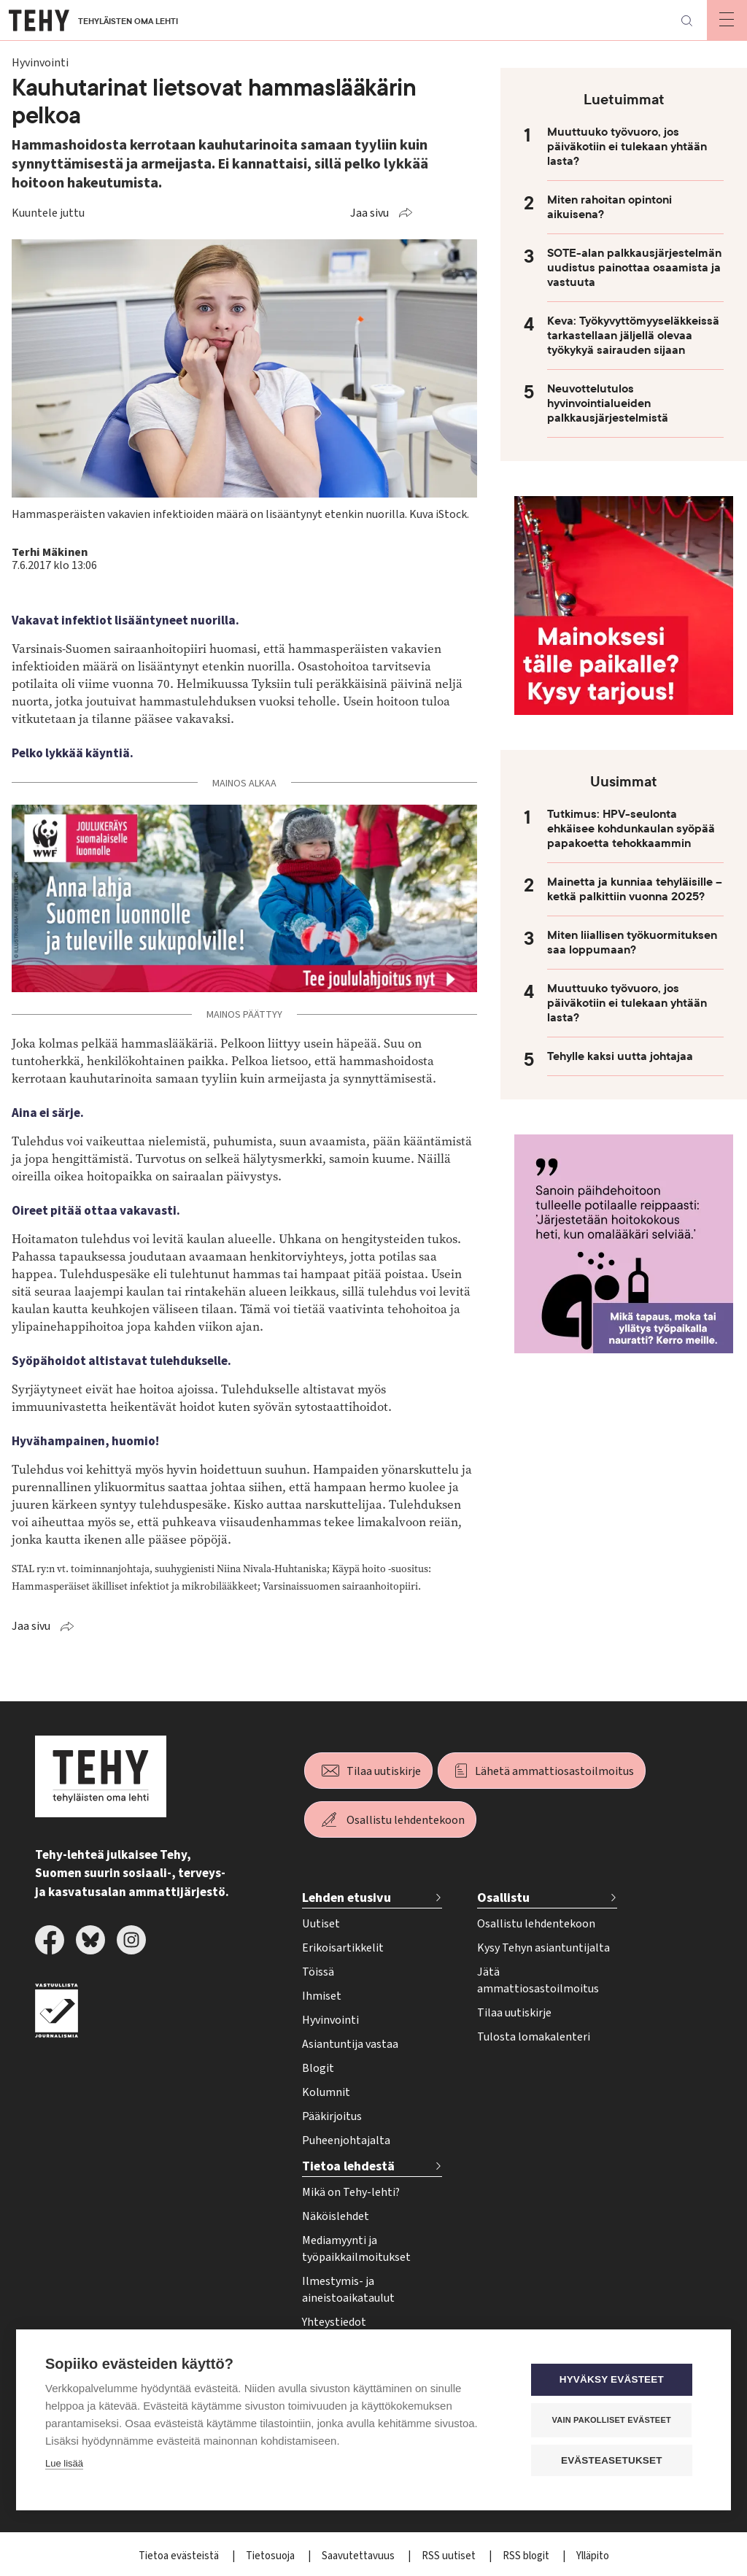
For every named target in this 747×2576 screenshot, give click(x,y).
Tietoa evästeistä (180, 2556)
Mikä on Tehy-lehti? (351, 2192)
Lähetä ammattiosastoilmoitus (554, 1771)
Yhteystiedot (334, 2322)
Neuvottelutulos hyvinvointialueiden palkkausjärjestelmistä (607, 403)
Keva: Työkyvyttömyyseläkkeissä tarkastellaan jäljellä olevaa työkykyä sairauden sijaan (633, 335)
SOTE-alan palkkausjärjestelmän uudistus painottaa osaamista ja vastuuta (634, 268)
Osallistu (503, 1898)
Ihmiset (321, 1996)
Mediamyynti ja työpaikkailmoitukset (356, 2248)
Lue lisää (64, 2464)
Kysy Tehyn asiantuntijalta (543, 1948)
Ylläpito (592, 2556)
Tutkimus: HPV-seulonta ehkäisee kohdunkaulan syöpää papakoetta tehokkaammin (631, 829)
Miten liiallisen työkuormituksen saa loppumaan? (632, 942)
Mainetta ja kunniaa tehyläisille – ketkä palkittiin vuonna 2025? (634, 889)
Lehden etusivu (346, 1898)
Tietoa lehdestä (348, 2166)
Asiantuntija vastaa (350, 2044)
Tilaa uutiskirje (384, 1771)
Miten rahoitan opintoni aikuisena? (609, 207)
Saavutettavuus (359, 2556)
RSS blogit (527, 2556)
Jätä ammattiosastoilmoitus (538, 1980)
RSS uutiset (450, 2556)
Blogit (318, 2068)
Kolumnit (326, 2092)
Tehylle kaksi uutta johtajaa (620, 1056)
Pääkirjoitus (332, 2116)
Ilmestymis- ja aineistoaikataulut (348, 2289)
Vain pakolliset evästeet (613, 2420)
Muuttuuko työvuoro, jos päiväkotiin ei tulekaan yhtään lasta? (627, 147)
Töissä (318, 1972)
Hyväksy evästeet (614, 2380)
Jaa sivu (369, 213)
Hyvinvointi (330, 2020)
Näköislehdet (335, 2216)
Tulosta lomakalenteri (533, 2037)
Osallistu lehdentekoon (406, 1820)
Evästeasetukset (614, 2460)
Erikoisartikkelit (343, 1948)
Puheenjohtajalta (346, 2140)
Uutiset (321, 1924)
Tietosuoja (271, 2556)
